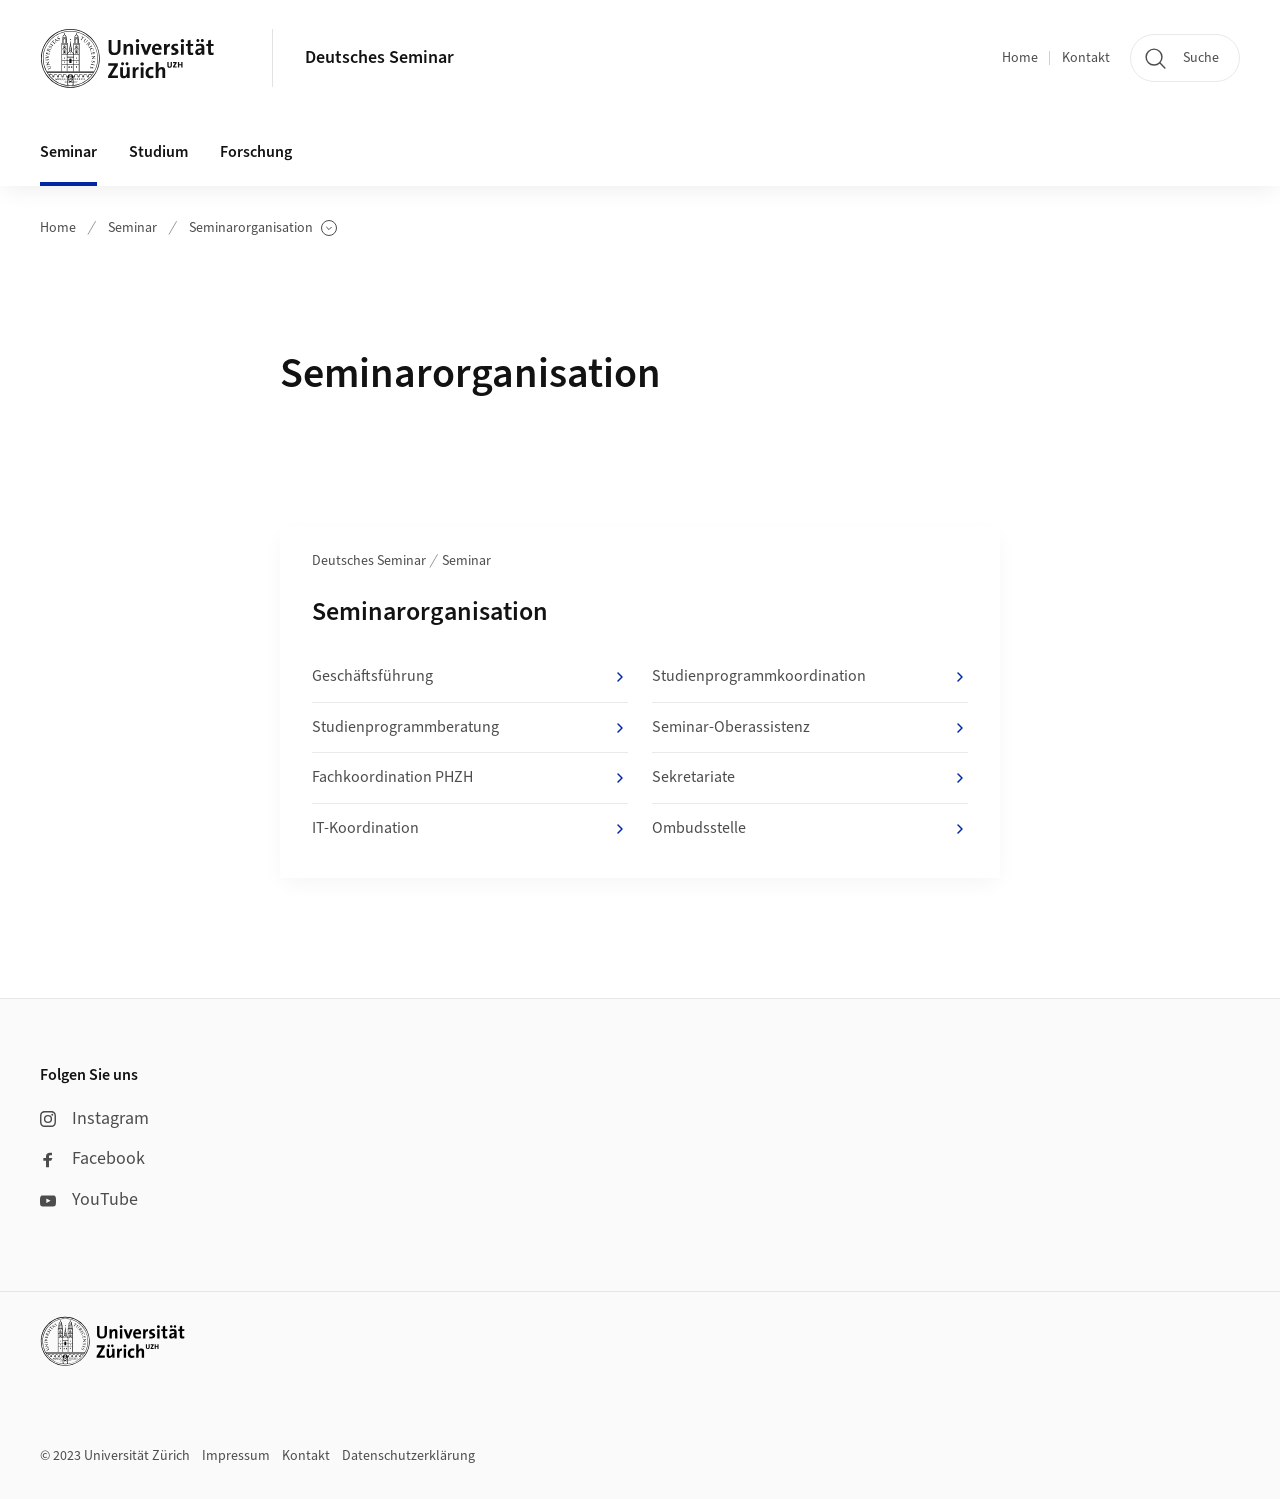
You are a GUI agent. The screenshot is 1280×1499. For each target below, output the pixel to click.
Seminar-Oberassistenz (810, 728)
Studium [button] (158, 152)
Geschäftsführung (470, 677)
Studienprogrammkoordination (810, 677)
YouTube (89, 1199)
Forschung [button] (256, 152)
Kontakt (1086, 58)
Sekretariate (810, 778)
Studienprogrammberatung (470, 728)
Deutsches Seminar (379, 57)
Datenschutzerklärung (408, 1456)
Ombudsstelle (810, 829)
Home (1020, 58)
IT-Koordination (470, 829)
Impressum (236, 1456)
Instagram (94, 1118)
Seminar (132, 228)
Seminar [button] (68, 152)
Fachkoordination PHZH (470, 778)
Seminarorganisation (263, 228)
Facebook (92, 1158)
